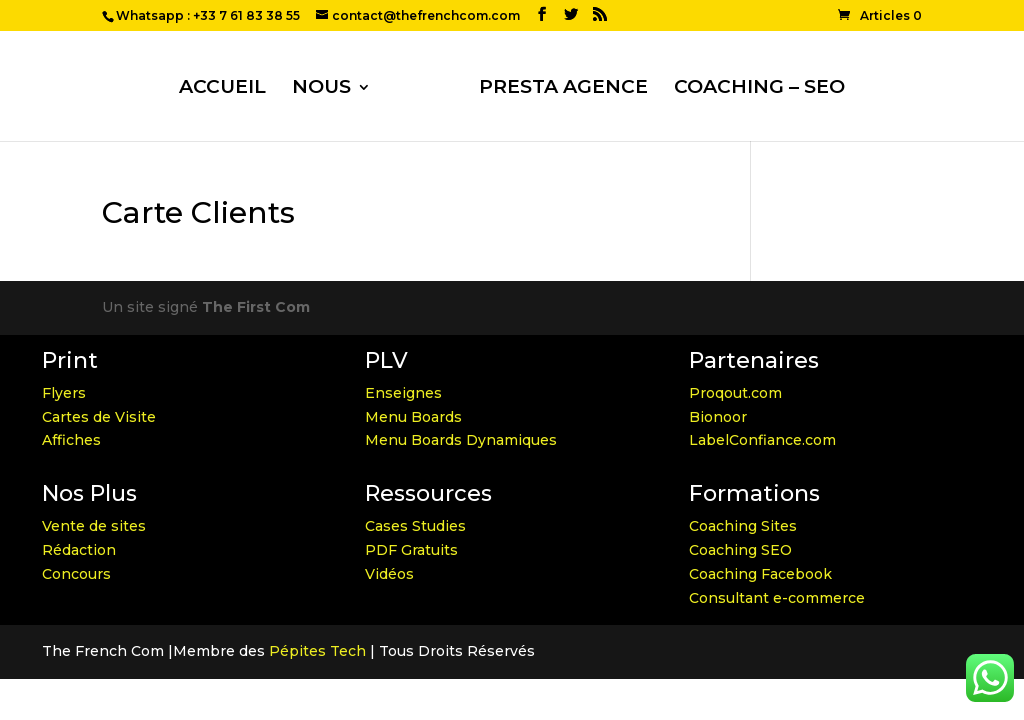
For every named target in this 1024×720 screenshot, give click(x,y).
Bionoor (718, 417)
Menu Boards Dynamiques (461, 440)
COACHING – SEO (759, 89)
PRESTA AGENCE (563, 89)
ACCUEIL (222, 89)
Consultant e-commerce (777, 598)
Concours (76, 574)
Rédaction (79, 550)
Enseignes (403, 393)
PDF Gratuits (411, 550)
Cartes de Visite (99, 417)
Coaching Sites (743, 526)
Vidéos (389, 574)
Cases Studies (415, 526)
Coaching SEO (740, 550)
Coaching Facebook (760, 574)
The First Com (256, 307)
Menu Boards (413, 417)
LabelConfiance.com (762, 440)
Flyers (64, 393)
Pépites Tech (317, 651)
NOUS (321, 89)
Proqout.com (735, 393)
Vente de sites (94, 526)
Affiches (71, 440)
